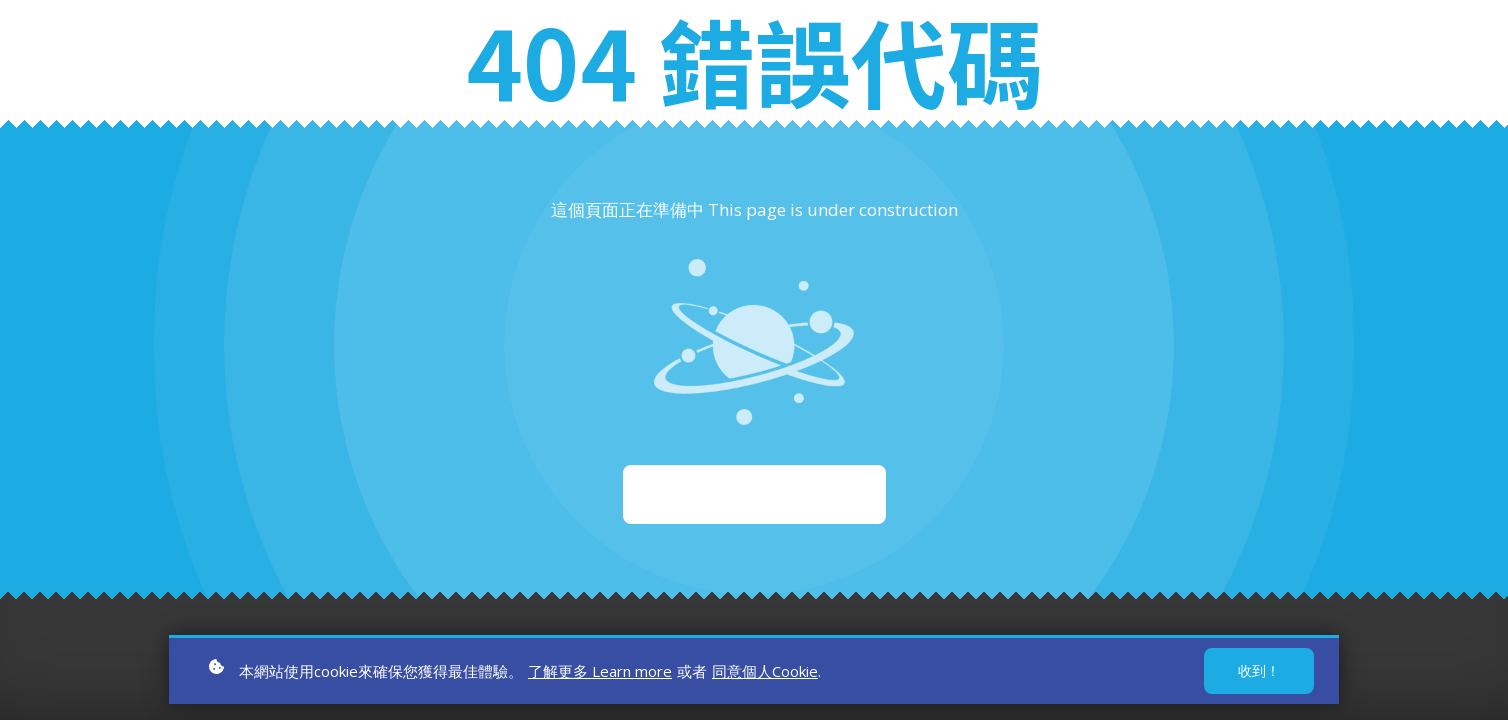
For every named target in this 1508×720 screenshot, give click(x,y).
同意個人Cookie (765, 675)
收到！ (1259, 674)
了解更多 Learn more (600, 675)
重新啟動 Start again (754, 494)
